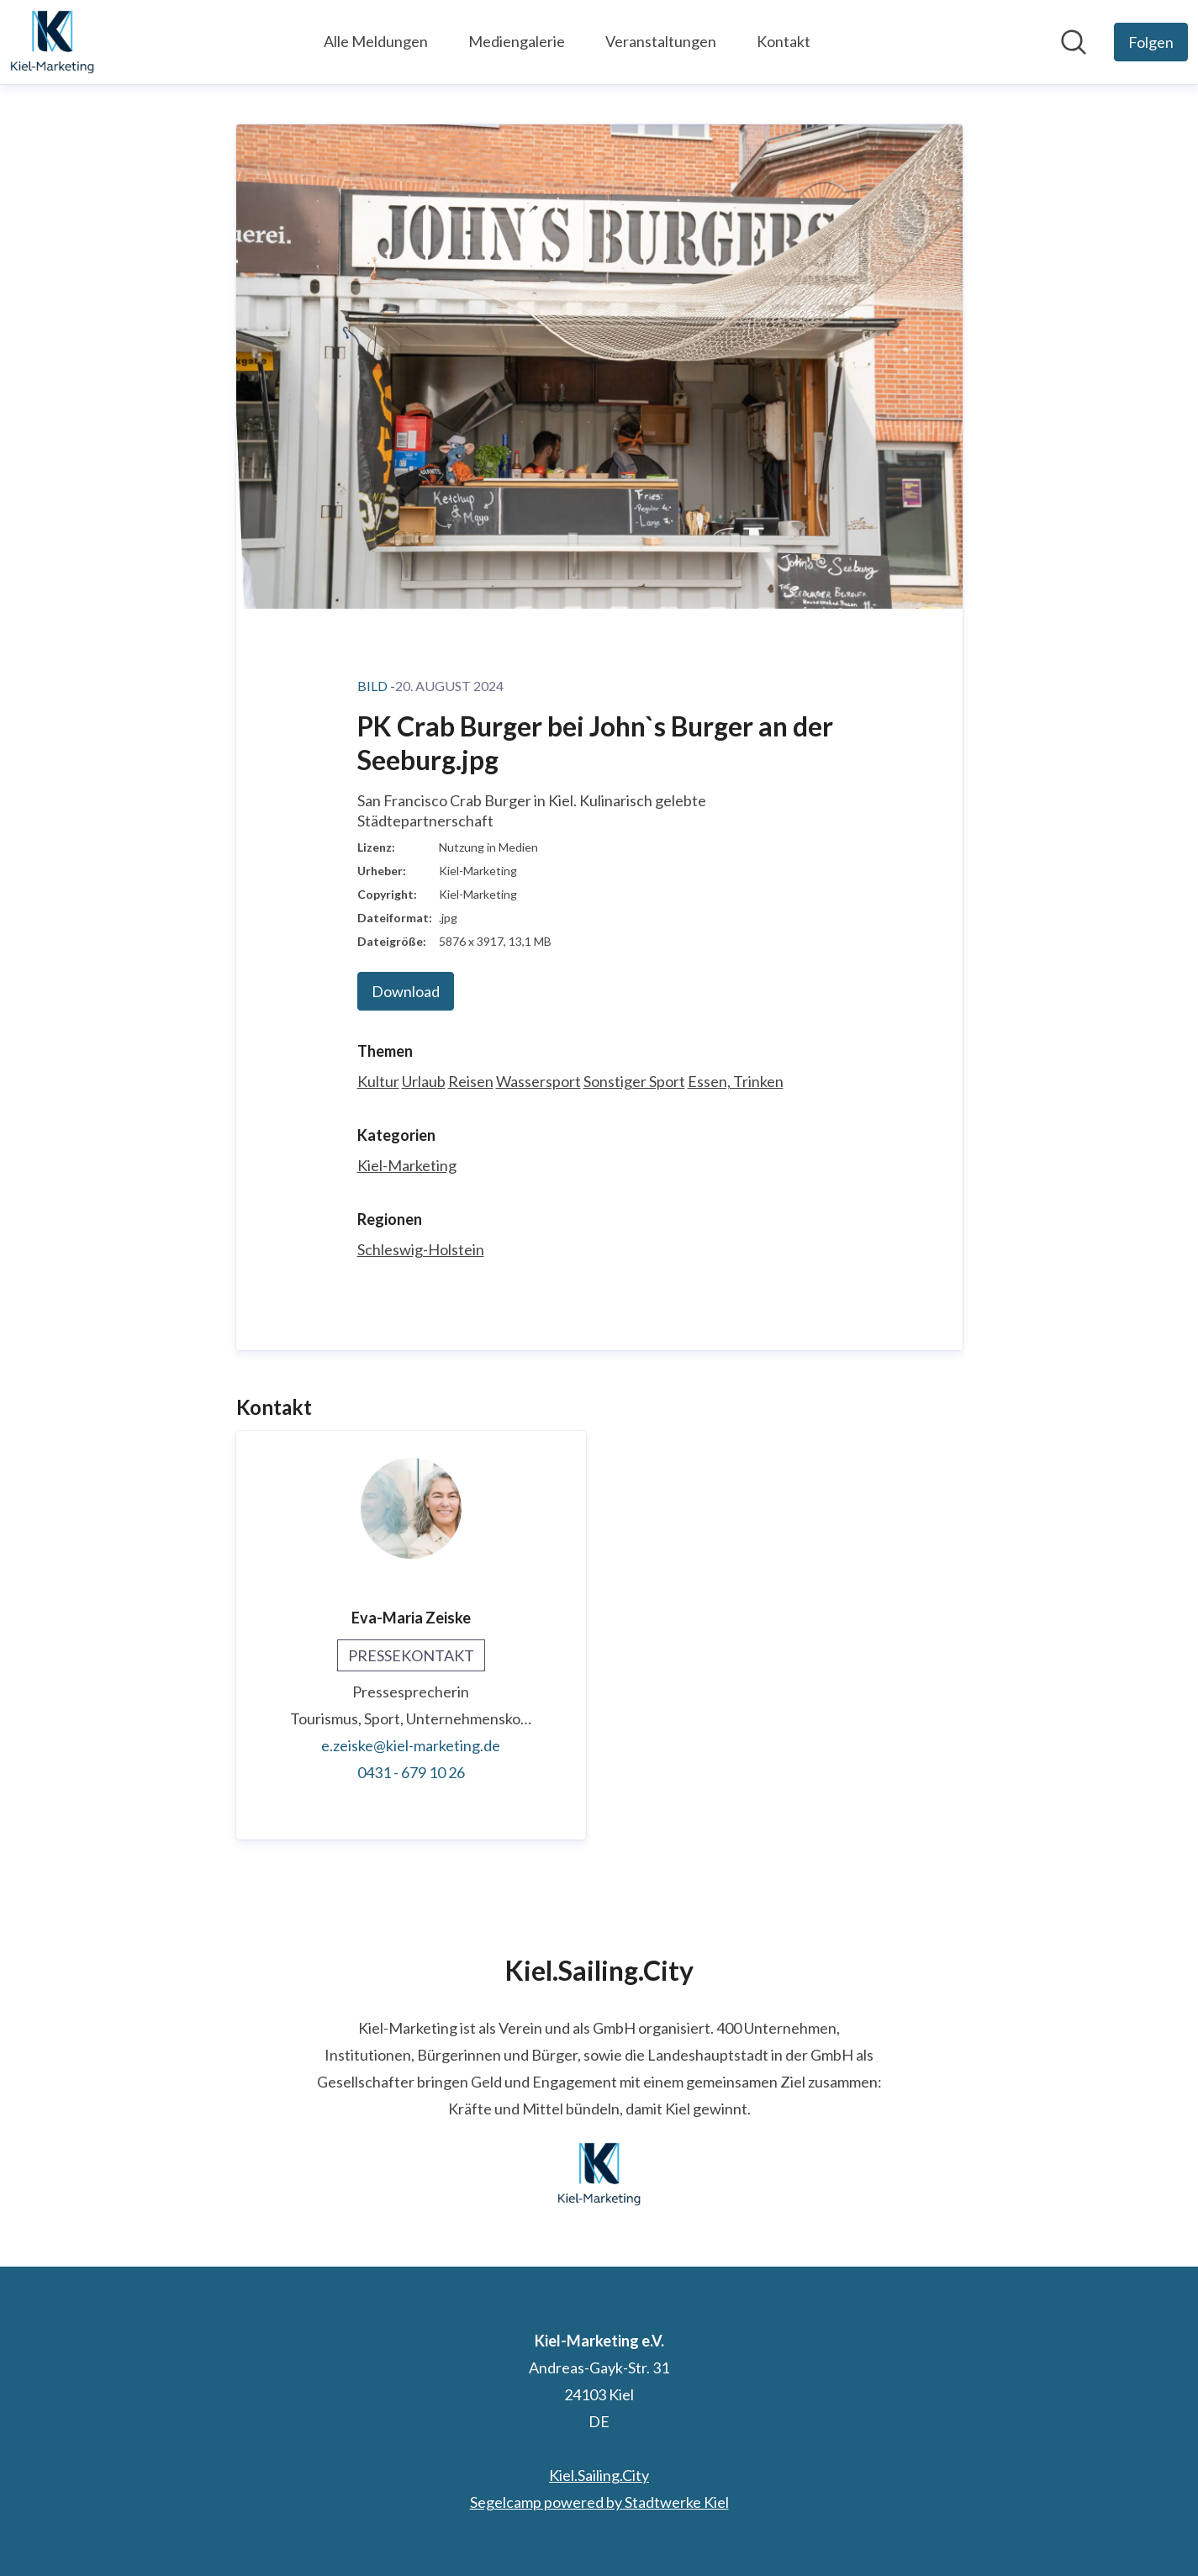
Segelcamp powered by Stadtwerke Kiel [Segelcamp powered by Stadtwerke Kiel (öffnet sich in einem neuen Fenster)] (599, 2502)
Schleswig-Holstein (420, 1249)
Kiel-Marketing (407, 1165)
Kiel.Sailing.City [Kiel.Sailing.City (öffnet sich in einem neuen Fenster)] (599, 2475)
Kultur (378, 1081)
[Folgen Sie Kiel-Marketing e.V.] (1151, 42)
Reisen (470, 1081)
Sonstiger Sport (634, 1081)
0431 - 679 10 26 (411, 1772)
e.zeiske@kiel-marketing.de (410, 1745)
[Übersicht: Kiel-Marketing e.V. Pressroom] (52, 42)
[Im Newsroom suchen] (1073, 42)
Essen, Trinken (736, 1081)
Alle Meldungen (376, 41)
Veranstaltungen (660, 41)
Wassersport (538, 1081)
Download (406, 991)
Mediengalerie (516, 41)
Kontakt (783, 41)
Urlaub (424, 1081)
